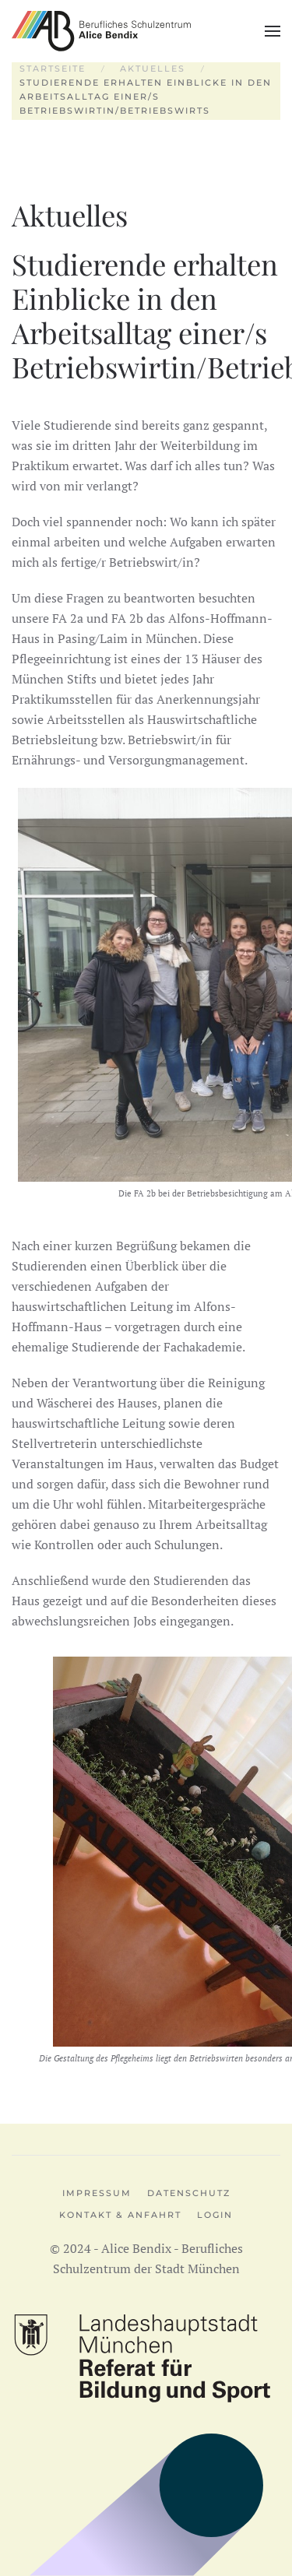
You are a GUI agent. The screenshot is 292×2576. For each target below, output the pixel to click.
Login (215, 2214)
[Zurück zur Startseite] (101, 31)
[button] (272, 31)
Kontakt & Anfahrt (120, 2214)
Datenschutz (188, 2193)
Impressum (97, 2193)
